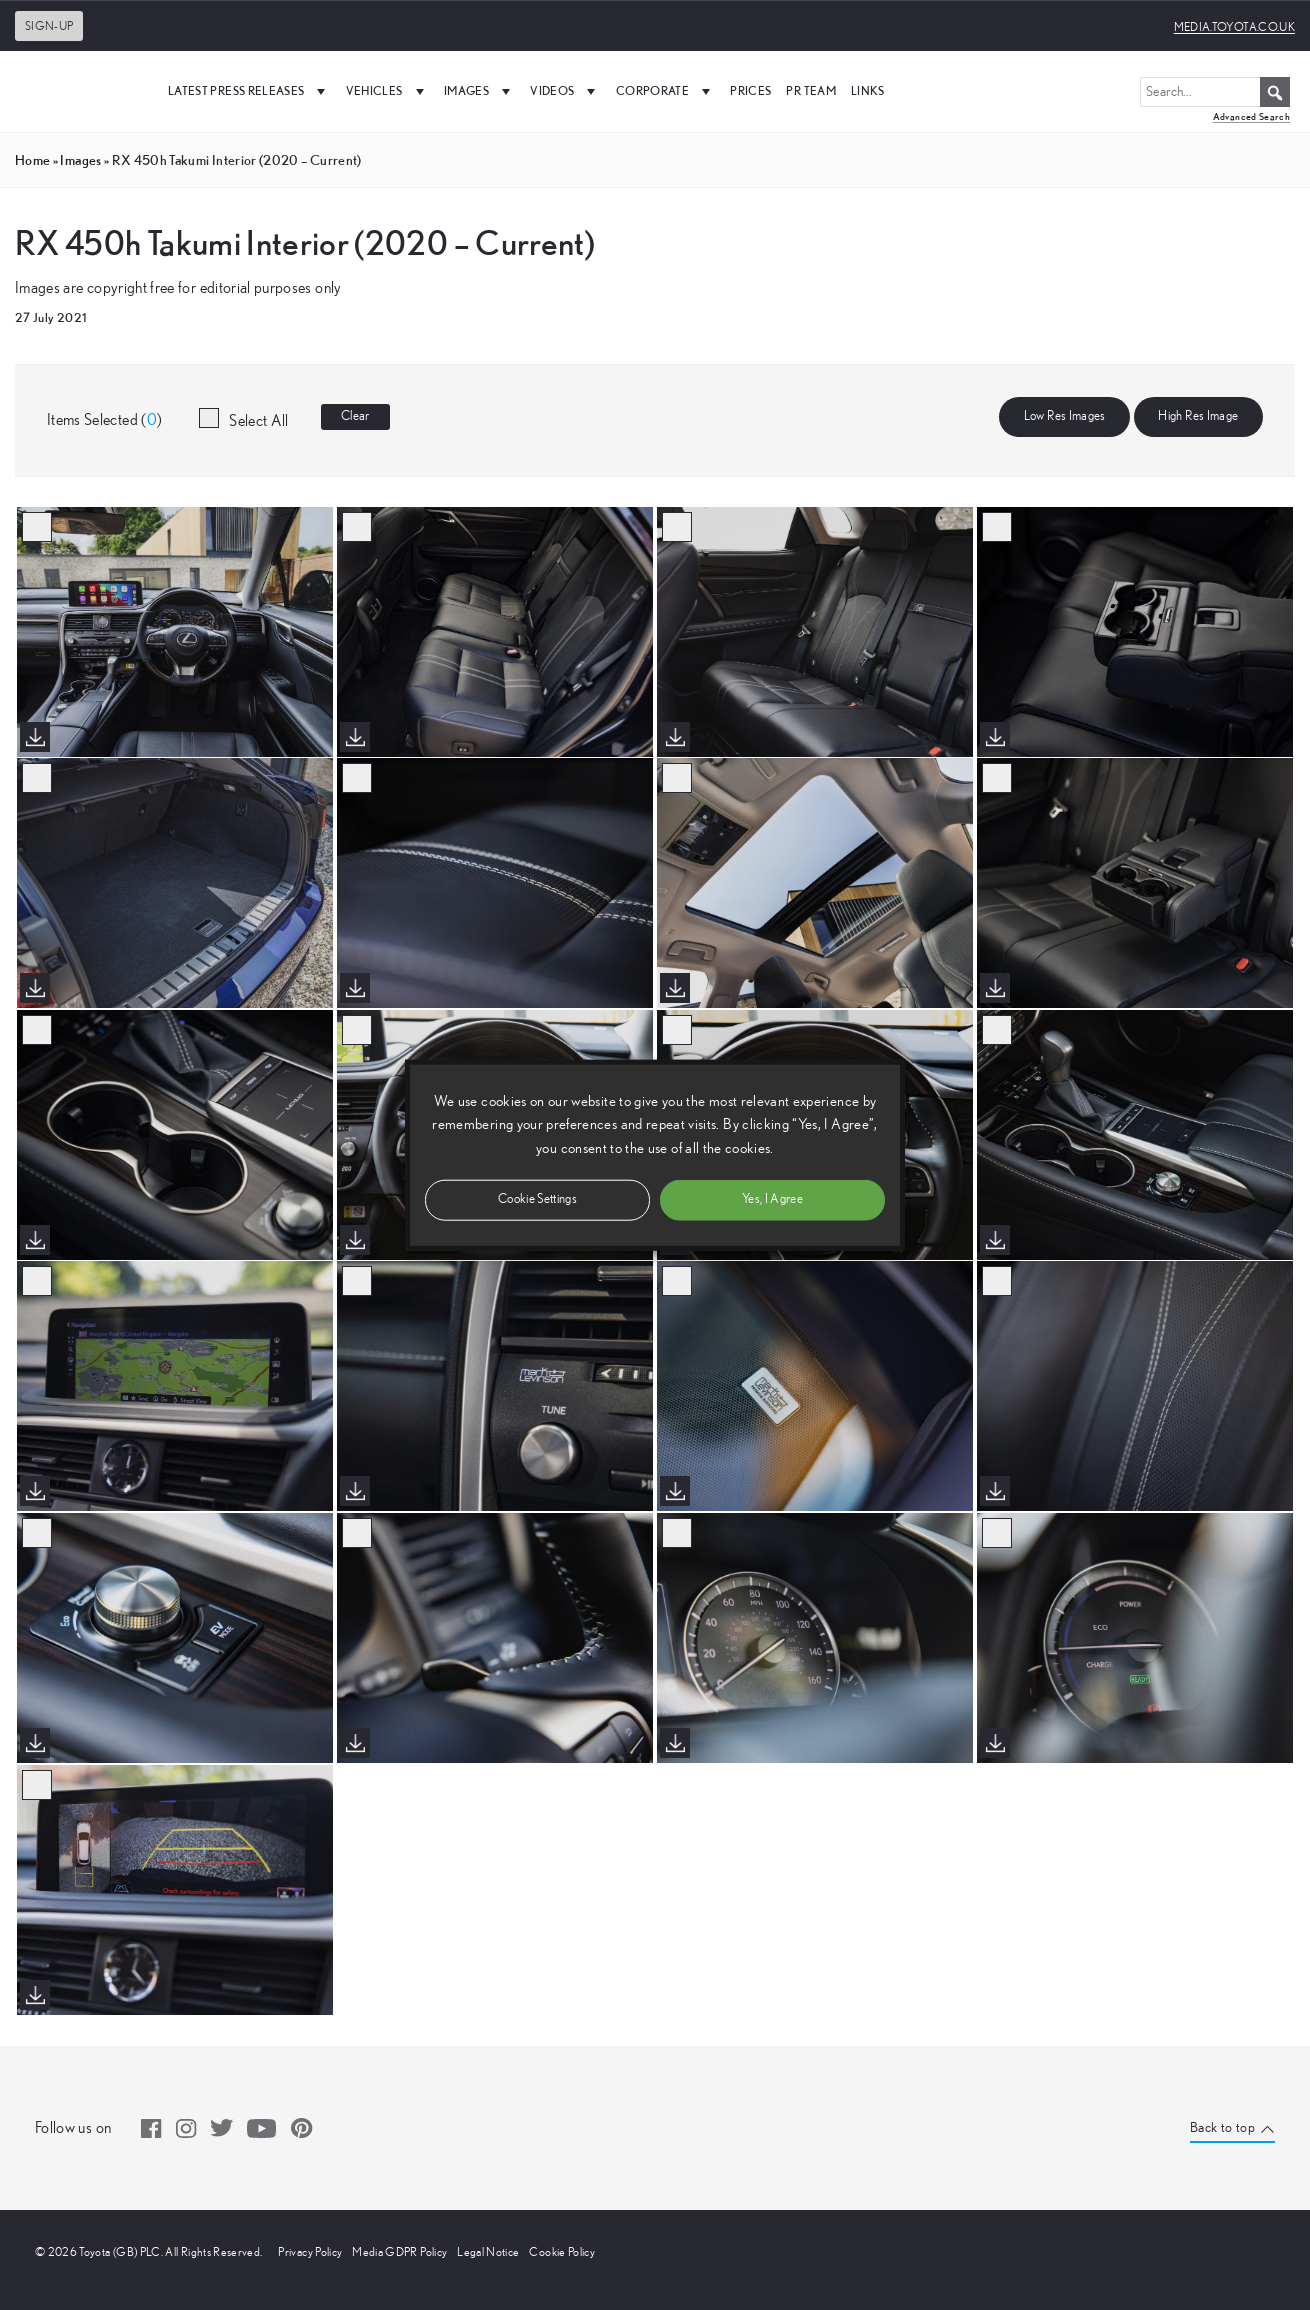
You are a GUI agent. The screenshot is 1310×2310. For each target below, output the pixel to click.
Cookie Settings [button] (537, 1198)
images (80, 160)
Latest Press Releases (249, 91)
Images (479, 91)
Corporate (666, 91)
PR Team (810, 90)
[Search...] (1215, 92)
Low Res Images (1065, 416)
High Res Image (1198, 416)
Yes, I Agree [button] (772, 1198)
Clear (355, 416)
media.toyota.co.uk (1234, 27)
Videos (565, 91)
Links (868, 90)
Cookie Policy (562, 2252)
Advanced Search (1251, 116)
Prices (750, 90)
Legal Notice (488, 2252)
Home (32, 160)
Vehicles (387, 91)
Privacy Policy (310, 2252)
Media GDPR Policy (399, 2252)
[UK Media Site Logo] (80, 91)
